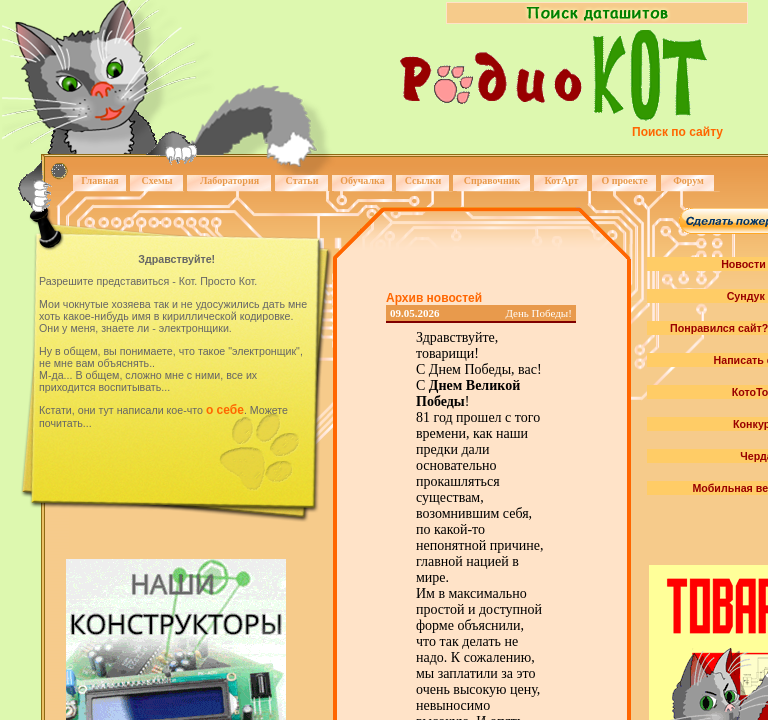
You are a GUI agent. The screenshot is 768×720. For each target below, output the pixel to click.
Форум (688, 180)
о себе (225, 410)
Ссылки (423, 180)
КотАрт (561, 180)
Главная (99, 180)
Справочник (492, 180)
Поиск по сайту (677, 132)
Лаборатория (229, 180)
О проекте (624, 180)
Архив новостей (434, 298)
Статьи (302, 180)
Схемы (156, 180)
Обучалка (362, 180)
